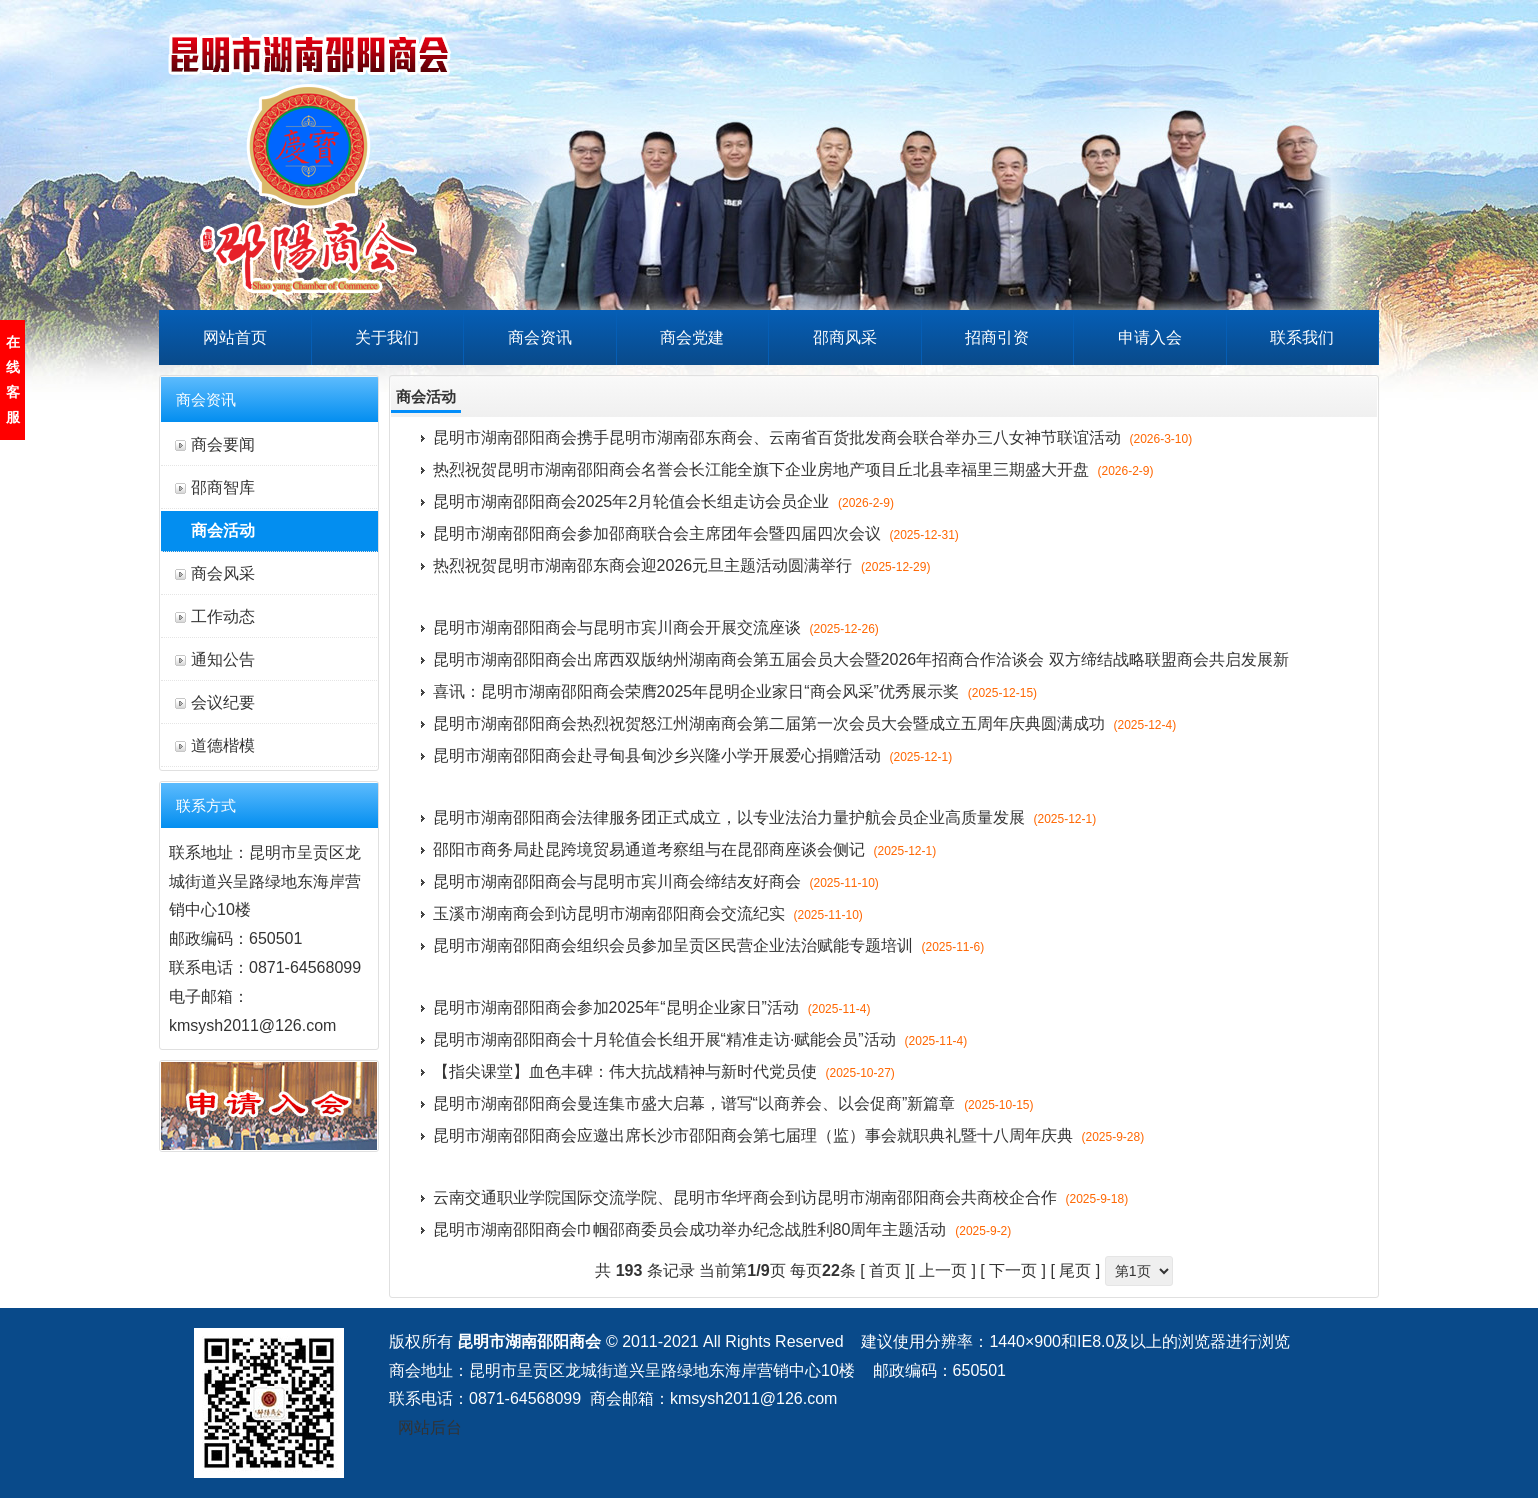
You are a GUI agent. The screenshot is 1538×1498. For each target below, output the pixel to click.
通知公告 (223, 659)
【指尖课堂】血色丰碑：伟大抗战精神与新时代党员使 (664, 1071)
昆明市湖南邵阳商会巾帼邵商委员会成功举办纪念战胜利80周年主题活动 (722, 1229)
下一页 (1013, 1270)
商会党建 (692, 337)
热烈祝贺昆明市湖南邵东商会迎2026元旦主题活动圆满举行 (682, 565)
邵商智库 (223, 487)
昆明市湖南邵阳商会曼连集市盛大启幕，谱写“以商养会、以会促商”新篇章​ (733, 1103)
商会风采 (223, 573)
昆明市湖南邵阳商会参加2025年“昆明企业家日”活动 (652, 1007)
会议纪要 (223, 702)
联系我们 (1302, 337)
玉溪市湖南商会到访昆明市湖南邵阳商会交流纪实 (648, 913)
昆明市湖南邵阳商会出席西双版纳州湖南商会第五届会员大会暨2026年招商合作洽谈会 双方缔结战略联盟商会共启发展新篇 (861, 663)
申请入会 (1150, 337)
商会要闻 (223, 444)
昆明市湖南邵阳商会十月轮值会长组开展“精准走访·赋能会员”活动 (700, 1039)
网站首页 (235, 337)
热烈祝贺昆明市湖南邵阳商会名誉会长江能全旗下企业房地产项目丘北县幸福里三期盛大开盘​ (793, 469)
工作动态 (223, 616)
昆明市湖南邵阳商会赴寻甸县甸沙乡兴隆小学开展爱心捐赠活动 (693, 755)
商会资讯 (540, 337)
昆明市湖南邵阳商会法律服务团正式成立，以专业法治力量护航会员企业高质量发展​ (765, 817)
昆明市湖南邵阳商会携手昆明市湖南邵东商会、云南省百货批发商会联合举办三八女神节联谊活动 (813, 437)
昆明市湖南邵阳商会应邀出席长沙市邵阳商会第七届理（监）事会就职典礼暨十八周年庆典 (789, 1135)
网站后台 (430, 1427)
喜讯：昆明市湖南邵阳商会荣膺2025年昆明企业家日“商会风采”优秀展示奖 (735, 691)
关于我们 (387, 337)
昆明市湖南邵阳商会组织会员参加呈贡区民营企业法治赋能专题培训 (709, 945)
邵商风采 (845, 337)
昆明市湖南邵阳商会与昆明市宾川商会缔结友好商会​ (656, 881)
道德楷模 (223, 745)
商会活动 (223, 530)
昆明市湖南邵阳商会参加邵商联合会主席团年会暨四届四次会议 (696, 533)
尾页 (1075, 1270)
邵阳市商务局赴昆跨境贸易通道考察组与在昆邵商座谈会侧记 (685, 849)
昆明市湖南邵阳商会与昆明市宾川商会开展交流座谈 (656, 627)
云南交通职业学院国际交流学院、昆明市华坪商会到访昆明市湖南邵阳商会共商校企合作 (781, 1197)
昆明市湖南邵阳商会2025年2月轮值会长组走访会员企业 (663, 501)
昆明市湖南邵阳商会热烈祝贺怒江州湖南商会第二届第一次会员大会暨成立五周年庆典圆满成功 (805, 723)
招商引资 (997, 337)
